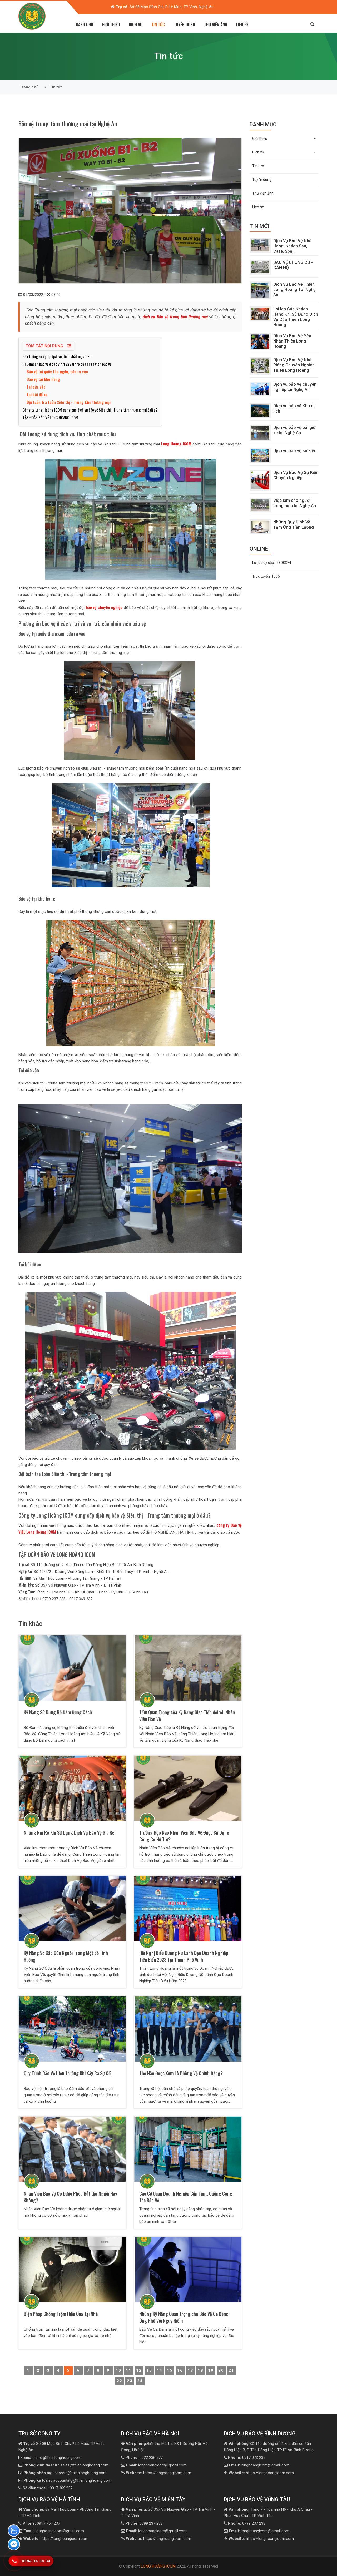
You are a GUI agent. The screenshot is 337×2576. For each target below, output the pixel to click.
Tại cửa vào (36, 387)
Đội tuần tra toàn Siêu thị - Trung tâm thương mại (69, 402)
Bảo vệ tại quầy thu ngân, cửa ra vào (57, 371)
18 (201, 2370)
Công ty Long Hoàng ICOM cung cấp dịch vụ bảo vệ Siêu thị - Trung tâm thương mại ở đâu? (90, 410)
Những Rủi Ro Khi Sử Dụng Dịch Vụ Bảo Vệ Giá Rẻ (69, 1832)
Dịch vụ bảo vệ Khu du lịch (294, 408)
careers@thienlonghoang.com (65, 2472)
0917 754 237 (41, 2523)
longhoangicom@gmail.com (156, 2465)
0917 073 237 (246, 2457)
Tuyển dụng (184, 24)
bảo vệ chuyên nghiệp (103, 607)
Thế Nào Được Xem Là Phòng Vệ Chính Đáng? (181, 2073)
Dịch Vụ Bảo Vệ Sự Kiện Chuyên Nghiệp (296, 475)
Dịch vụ (284, 152)
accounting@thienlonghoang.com (67, 2480)
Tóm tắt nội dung (48, 346)
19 (211, 2370)
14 (159, 2370)
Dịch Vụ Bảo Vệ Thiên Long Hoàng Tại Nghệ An (294, 289)
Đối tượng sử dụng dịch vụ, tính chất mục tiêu (57, 356)
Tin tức (158, 24)
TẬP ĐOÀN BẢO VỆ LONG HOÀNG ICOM (51, 417)
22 (119, 2381)
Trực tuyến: (266, 576)
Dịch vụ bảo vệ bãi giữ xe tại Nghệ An (294, 430)
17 (190, 2370)
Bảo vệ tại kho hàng (43, 379)
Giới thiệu (284, 138)
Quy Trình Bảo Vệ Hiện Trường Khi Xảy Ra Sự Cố (67, 2073)
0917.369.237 (47, 2488)
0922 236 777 (144, 2457)
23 (130, 2381)
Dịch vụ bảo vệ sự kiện (294, 450)
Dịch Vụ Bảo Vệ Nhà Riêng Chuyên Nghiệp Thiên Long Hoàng (294, 365)
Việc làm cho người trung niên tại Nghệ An (294, 503)
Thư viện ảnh (215, 24)
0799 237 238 (144, 2523)
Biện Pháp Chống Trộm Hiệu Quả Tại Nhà (61, 2313)
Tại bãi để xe (37, 394)
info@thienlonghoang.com (52, 2457)
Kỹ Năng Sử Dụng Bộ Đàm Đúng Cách (58, 1712)
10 (118, 2370)
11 (129, 2370)
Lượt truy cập (271, 563)
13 (149, 2370)
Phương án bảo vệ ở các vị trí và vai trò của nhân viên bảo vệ (67, 364)
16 (180, 2370)
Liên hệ (242, 24)
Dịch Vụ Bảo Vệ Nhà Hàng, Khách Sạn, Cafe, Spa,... (292, 246)
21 (231, 2370)
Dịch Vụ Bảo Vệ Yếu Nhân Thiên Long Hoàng (292, 341)
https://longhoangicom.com (158, 2472)
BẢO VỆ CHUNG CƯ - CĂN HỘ (293, 265)
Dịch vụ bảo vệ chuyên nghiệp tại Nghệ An (294, 387)
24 (140, 2381)
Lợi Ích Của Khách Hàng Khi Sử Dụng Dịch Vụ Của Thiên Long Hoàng (295, 316)
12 (139, 2370)
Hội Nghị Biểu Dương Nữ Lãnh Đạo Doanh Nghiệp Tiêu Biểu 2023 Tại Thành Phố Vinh (183, 1956)
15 (170, 2370)
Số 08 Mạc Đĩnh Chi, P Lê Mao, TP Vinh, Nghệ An (165, 6)
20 (221, 2370)
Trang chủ (83, 24)
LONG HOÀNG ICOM (158, 2566)
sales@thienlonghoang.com (65, 2465)
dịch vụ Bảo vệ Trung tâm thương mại (174, 316)
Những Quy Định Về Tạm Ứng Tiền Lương (293, 524)
